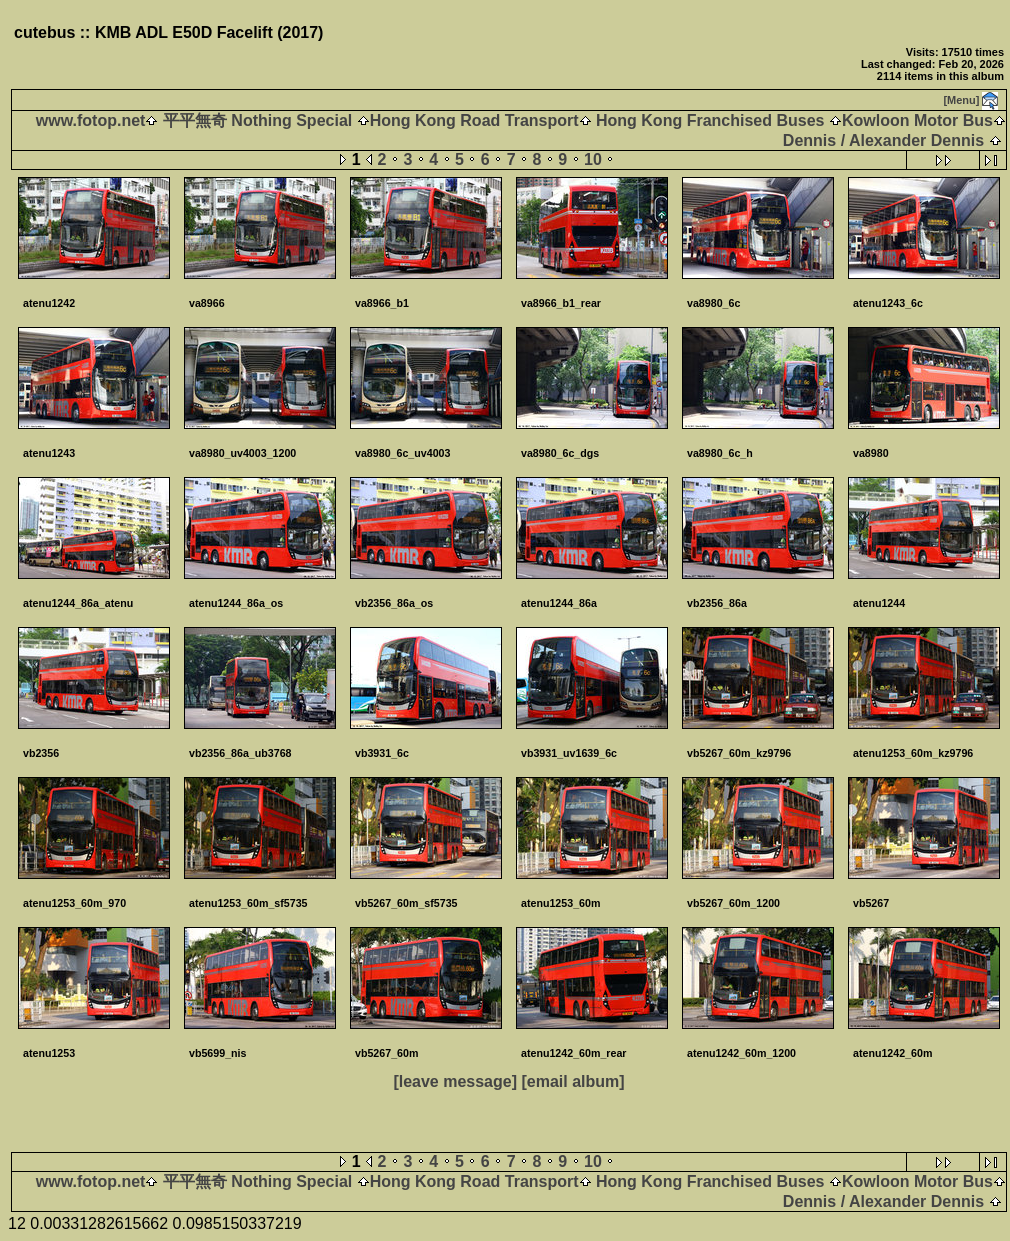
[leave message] (455, 1081)
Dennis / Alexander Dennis (883, 140)
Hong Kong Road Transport (474, 120)
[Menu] (961, 100)
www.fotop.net (91, 120)
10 (593, 159)
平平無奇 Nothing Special (257, 120)
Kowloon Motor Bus (917, 120)
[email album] (572, 1081)
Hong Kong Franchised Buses (710, 120)
